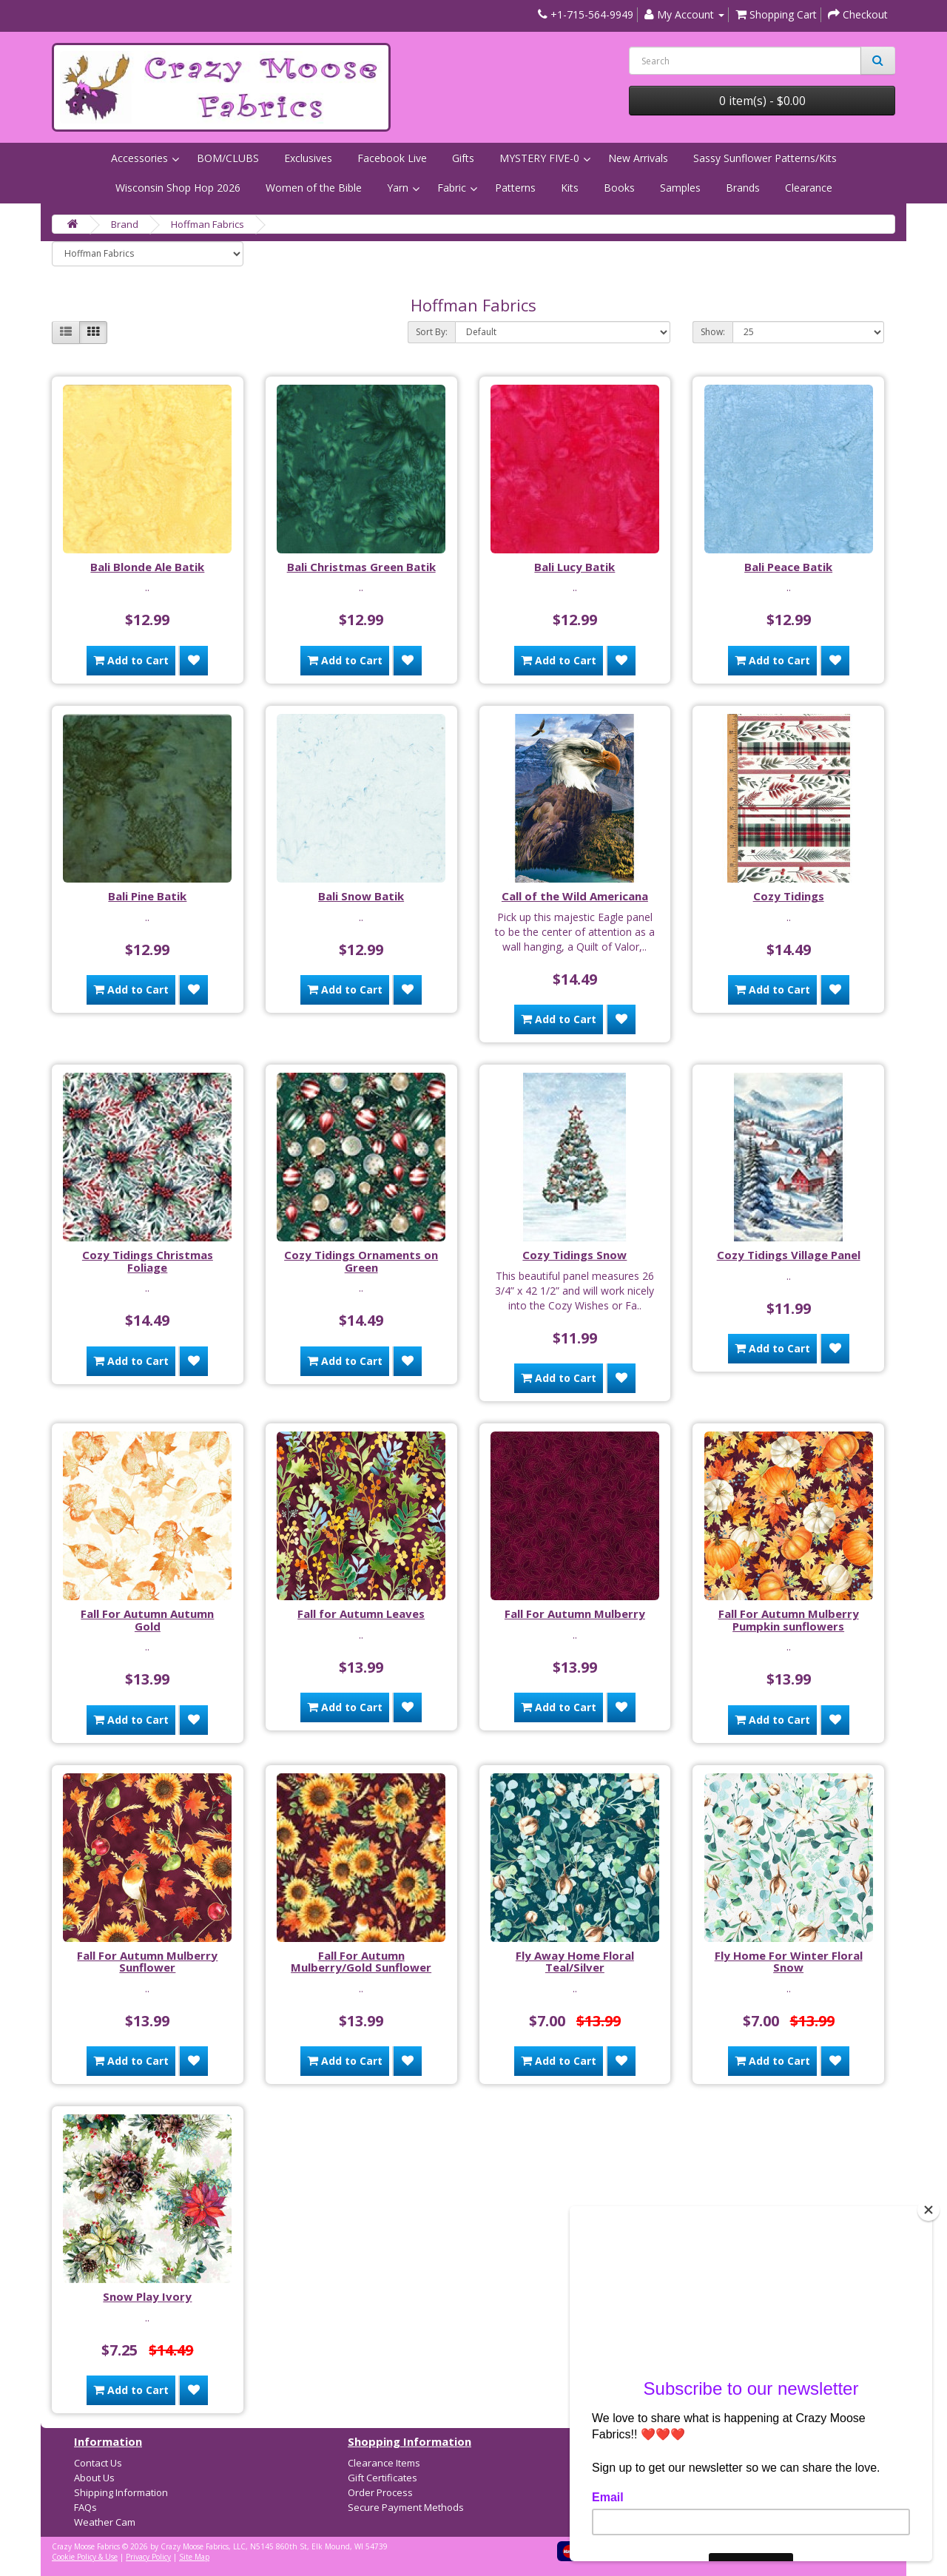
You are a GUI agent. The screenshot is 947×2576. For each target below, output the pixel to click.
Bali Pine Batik (147, 896)
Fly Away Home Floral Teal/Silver (575, 1961)
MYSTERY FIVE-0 (539, 158)
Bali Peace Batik (788, 566)
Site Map (194, 2557)
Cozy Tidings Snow (574, 1254)
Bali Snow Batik (361, 896)
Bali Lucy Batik (574, 566)
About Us (94, 2477)
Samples (680, 188)
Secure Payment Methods (406, 2507)
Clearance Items (384, 2462)
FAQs (85, 2507)
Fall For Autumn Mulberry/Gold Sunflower (361, 1961)
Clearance (808, 188)
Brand (124, 224)
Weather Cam (104, 2522)
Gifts (463, 158)
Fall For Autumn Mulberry (575, 1613)
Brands (743, 188)
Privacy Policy (148, 2557)
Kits (570, 188)
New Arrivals (638, 158)
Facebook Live (392, 158)
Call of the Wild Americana (575, 896)
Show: (713, 332)
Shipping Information (121, 2492)
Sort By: (432, 332)
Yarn (397, 188)
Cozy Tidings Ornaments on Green (361, 1261)
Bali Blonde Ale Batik (147, 566)
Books (619, 188)
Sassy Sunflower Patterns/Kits (765, 158)
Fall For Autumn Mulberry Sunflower (147, 1961)
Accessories (139, 158)
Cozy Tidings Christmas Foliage (147, 1261)
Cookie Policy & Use (85, 2557)
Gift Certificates (382, 2477)
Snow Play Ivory (147, 2296)
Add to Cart (131, 660)
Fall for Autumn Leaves (361, 1613)
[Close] (928, 2210)
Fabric (451, 188)
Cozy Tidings (788, 896)
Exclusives (308, 158)
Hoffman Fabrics (207, 224)
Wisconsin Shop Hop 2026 (177, 188)
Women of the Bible (314, 188)
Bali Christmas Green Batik (361, 566)
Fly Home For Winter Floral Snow (789, 1961)
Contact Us (98, 2462)
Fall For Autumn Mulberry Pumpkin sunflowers (788, 1619)
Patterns (515, 188)
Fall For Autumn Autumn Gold (147, 1619)
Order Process (380, 2492)
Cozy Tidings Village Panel (788, 1254)
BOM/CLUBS (228, 158)
